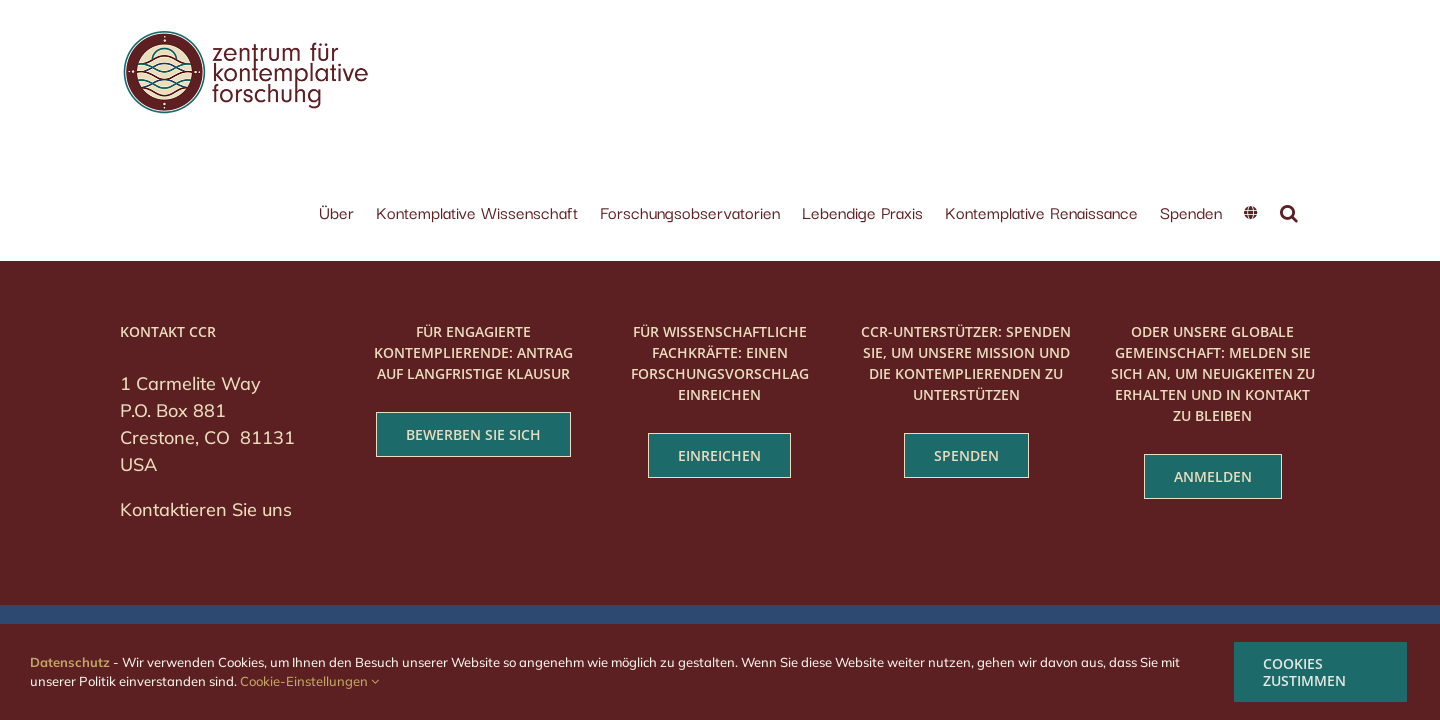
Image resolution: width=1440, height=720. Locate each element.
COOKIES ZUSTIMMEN (1304, 672)
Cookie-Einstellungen (309, 681)
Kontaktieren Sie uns (206, 415)
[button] (1311, 47)
